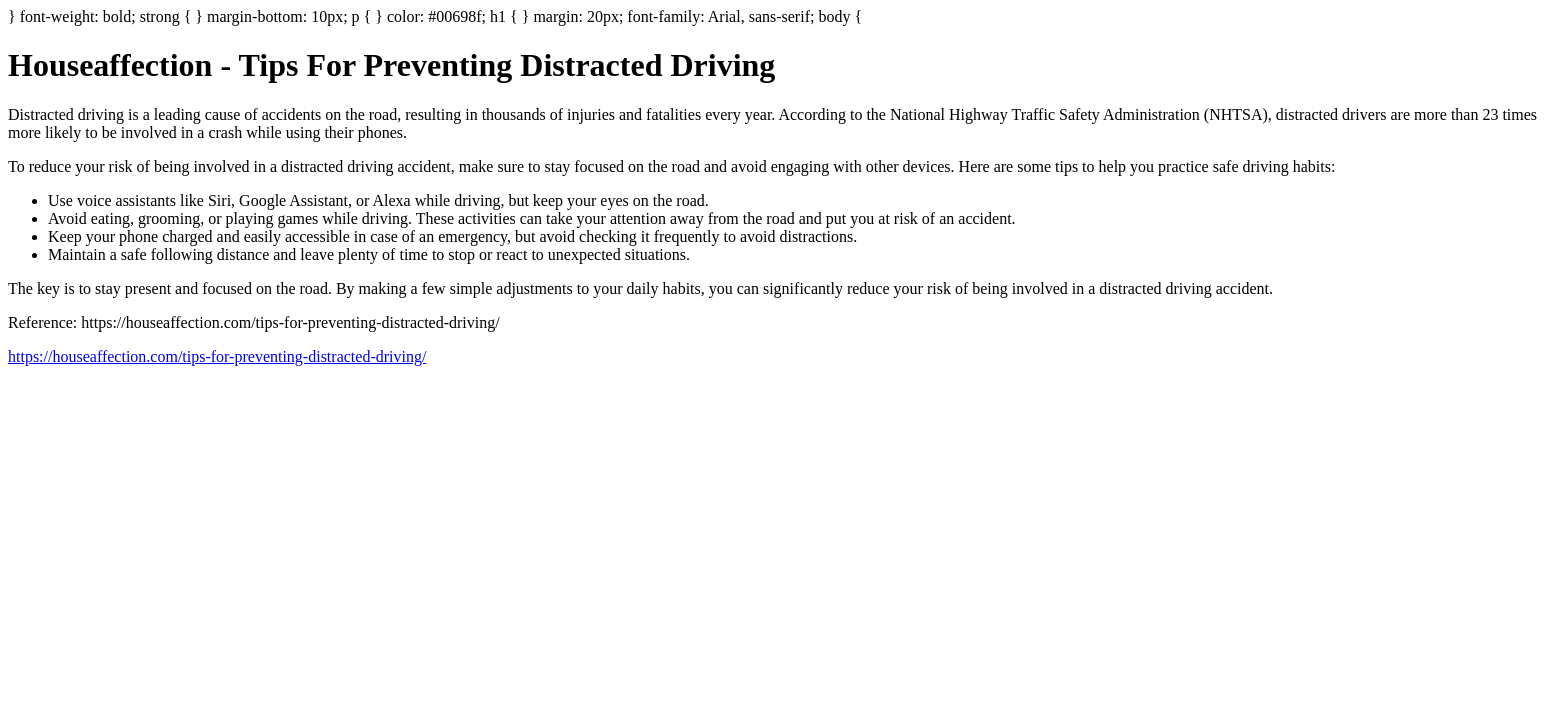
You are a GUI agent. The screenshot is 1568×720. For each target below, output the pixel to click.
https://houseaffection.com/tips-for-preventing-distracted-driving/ (217, 356)
